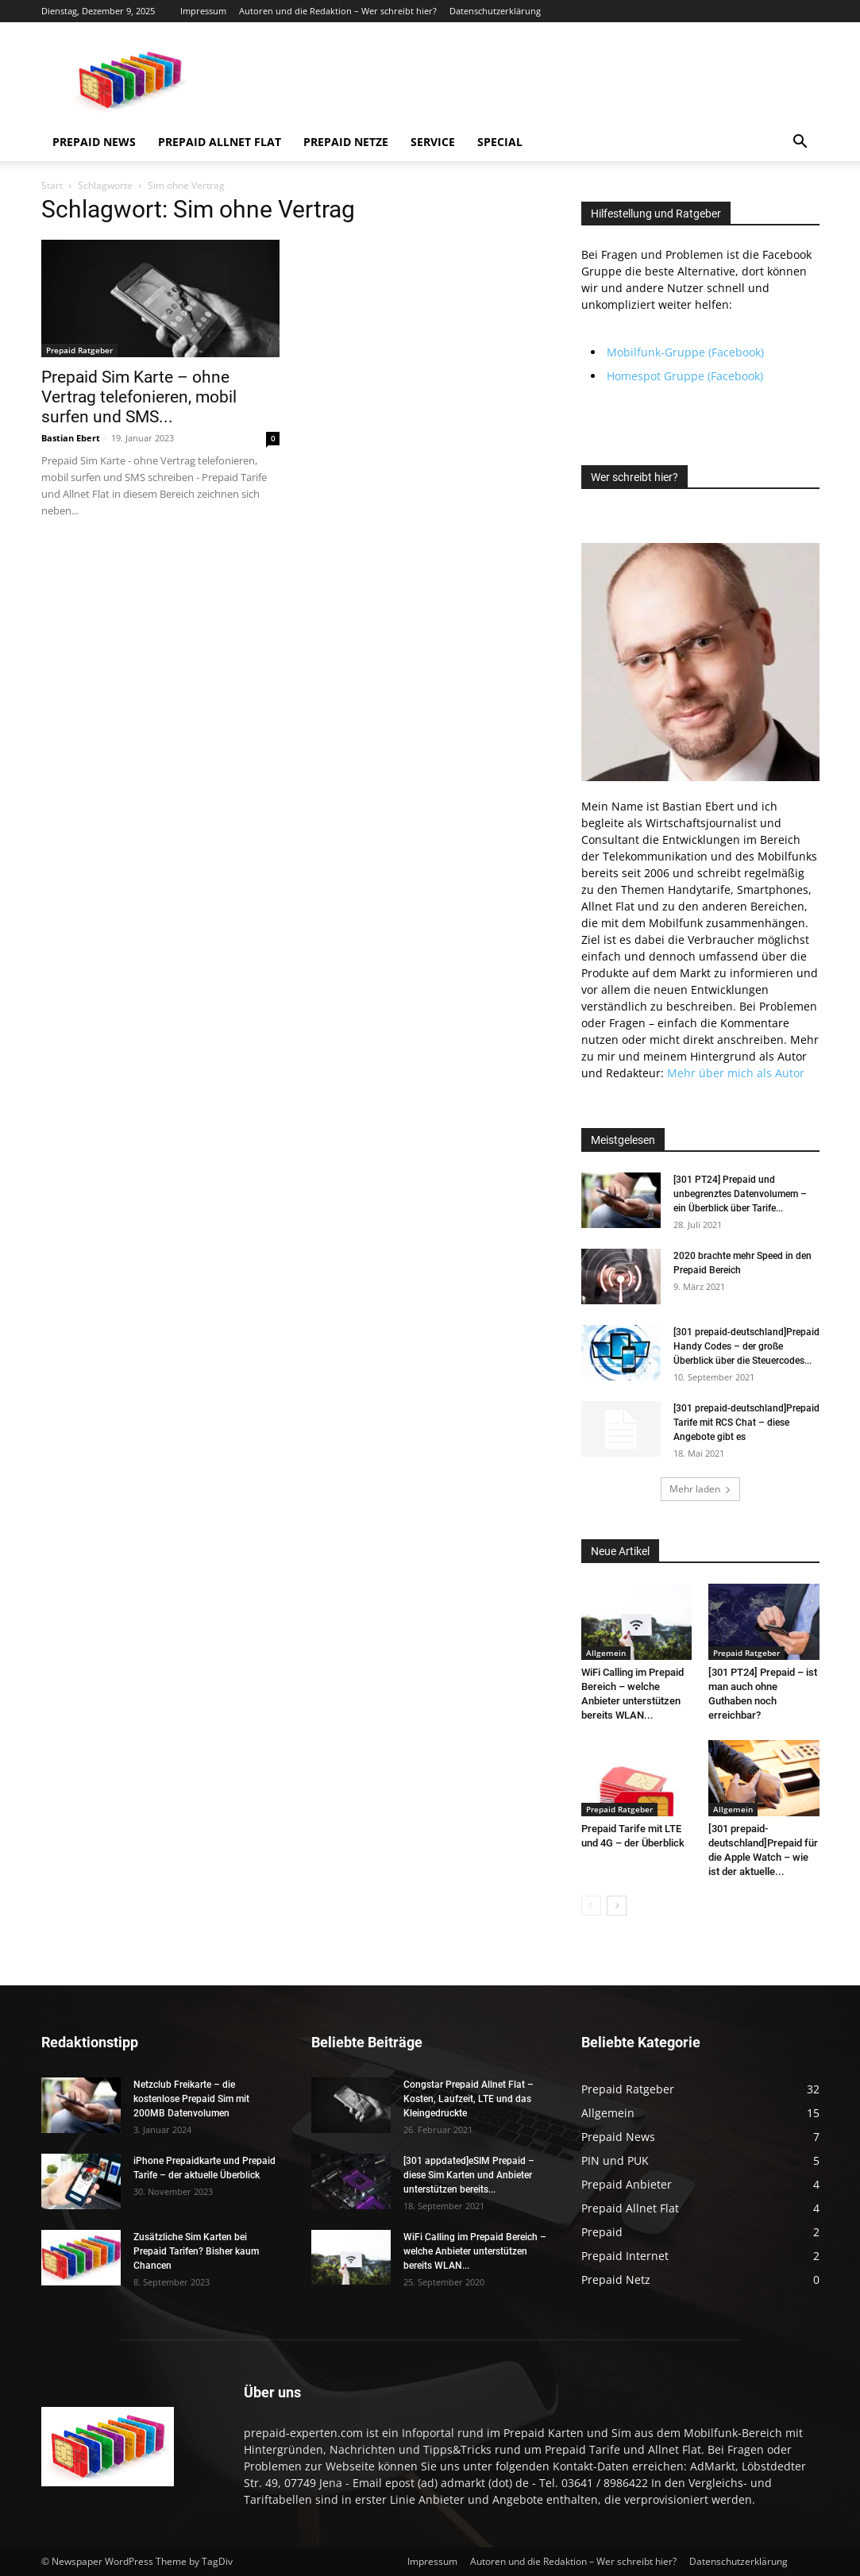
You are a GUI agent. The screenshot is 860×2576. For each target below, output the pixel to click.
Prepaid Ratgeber (79, 350)
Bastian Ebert (70, 438)
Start (52, 185)
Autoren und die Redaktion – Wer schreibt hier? (338, 11)
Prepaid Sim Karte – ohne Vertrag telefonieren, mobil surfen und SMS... (139, 397)
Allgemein (606, 1652)
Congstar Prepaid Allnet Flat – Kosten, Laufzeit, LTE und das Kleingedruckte (468, 2099)
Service (433, 141)
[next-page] (617, 1906)
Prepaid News (94, 141)
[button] (800, 143)
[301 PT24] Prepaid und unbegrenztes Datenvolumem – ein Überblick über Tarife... (740, 1194)
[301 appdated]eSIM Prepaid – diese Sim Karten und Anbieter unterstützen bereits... (468, 2175)
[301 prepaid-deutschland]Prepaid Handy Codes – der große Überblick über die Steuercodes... (746, 1346)
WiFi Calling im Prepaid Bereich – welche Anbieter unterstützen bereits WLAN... (474, 2251)
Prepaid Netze (345, 141)
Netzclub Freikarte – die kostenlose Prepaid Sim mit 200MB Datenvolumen (191, 2099)
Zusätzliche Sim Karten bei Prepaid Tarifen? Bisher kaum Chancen (196, 2251)
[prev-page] (591, 1906)
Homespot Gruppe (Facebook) (685, 375)
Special (500, 141)
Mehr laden (700, 1489)
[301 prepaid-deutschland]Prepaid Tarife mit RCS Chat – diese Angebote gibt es (746, 1422)
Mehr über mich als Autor (735, 1072)
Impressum (203, 11)
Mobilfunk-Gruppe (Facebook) (685, 352)
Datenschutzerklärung (495, 11)
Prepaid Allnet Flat (219, 141)
